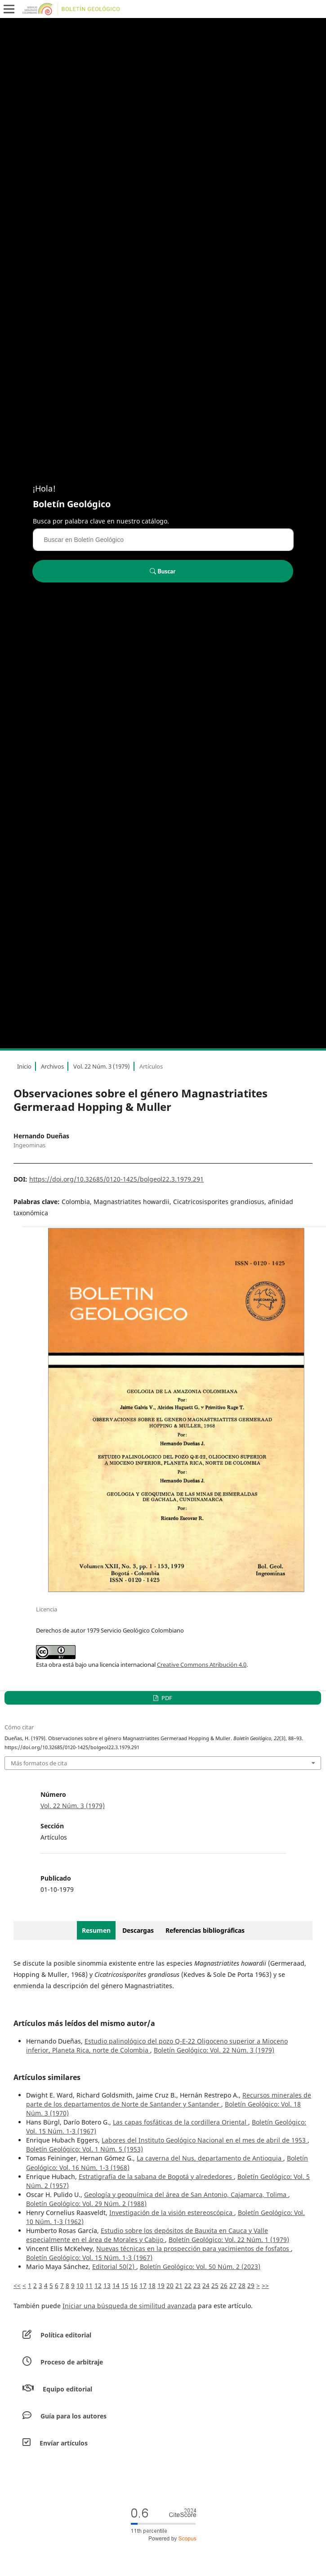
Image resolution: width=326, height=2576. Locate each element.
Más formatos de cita (39, 1763)
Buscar (162, 571)
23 (197, 2285)
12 (98, 2285)
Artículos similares (46, 2077)
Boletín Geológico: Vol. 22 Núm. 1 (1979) (229, 2239)
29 (251, 2285)
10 (80, 2285)
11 (89, 2285)
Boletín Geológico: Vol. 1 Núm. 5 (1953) (84, 2149)
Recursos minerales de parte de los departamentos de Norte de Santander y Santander (168, 2099)
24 (206, 2285)
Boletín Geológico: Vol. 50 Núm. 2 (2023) (200, 2266)
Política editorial (65, 2335)
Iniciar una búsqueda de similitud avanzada (129, 2305)
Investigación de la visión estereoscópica (171, 2212)
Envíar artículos (64, 2443)
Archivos (52, 1066)
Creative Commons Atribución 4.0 (201, 1664)
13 (107, 2285)
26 (224, 2285)
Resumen (96, 1930)
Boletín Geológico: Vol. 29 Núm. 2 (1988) (86, 2203)
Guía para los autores (73, 2416)
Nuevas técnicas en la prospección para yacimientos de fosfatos (193, 2248)
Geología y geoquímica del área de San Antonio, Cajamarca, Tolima (186, 2194)
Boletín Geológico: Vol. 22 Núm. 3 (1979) (214, 2050)
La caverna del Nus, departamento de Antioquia (210, 2158)
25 (215, 2285)
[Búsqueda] (163, 539)
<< (17, 2285)
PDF (166, 1698)
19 (161, 2285)
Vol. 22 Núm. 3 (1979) (101, 1066)
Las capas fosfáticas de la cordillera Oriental (180, 2122)
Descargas (138, 1930)
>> (265, 2285)
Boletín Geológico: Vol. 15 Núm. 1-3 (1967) (89, 2257)
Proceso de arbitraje (71, 2362)
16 (134, 2285)
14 (116, 2285)
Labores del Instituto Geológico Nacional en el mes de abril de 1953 (205, 2140)
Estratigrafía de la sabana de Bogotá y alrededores (156, 2176)
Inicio (24, 1066)
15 (125, 2285)
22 (188, 2285)
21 (179, 2285)
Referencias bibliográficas (205, 1930)
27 (233, 2285)
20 (170, 2285)
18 (152, 2285)
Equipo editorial (67, 2389)
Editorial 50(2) (114, 2266)
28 (242, 2285)
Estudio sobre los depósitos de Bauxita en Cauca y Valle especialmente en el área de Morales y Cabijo (147, 2235)
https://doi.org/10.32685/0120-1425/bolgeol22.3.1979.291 (116, 1179)
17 (143, 2285)
